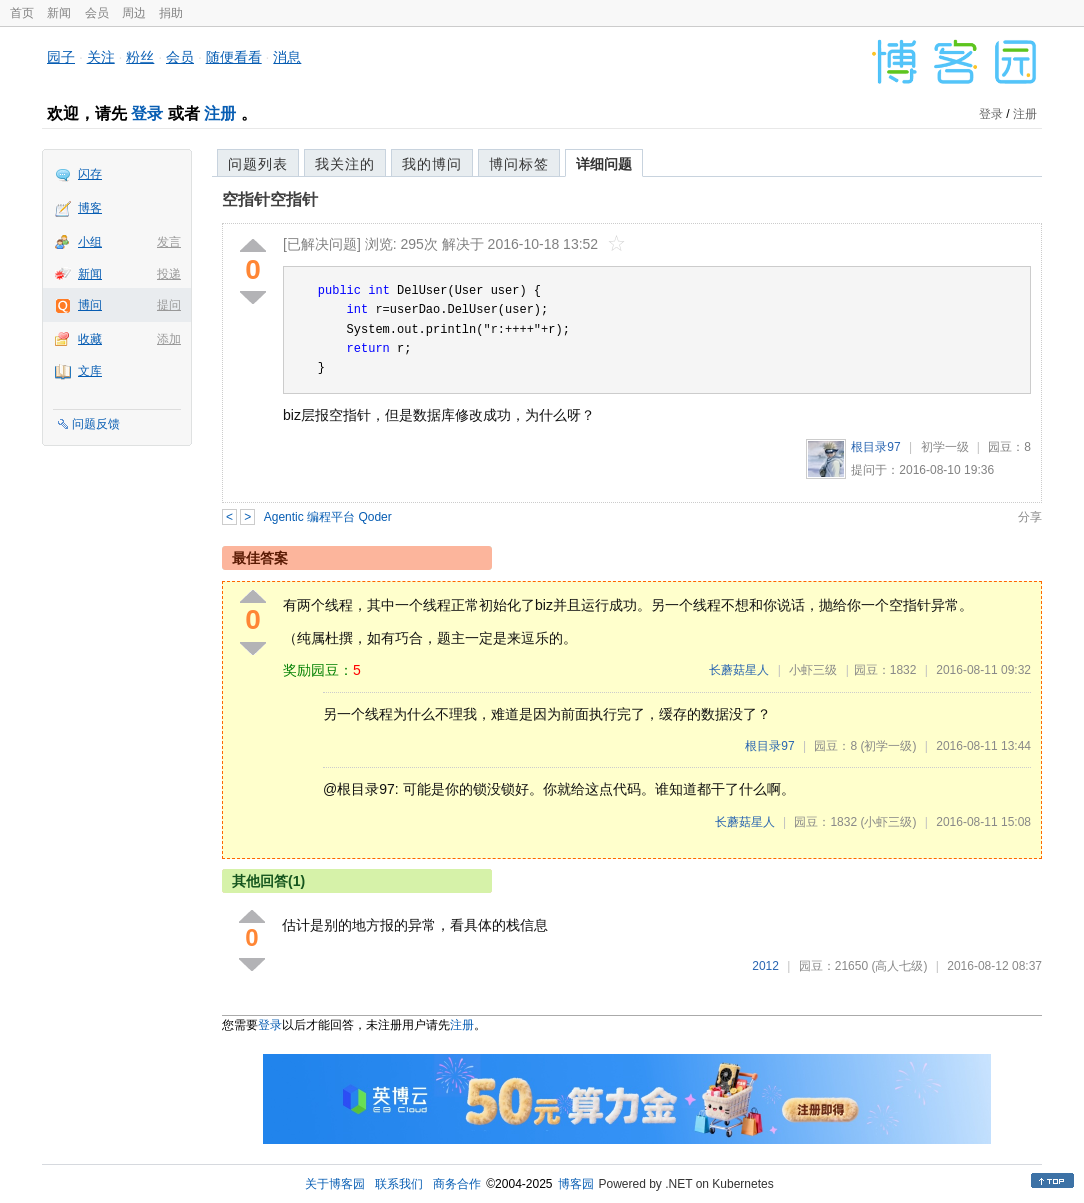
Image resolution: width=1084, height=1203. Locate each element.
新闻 (59, 13)
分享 (1030, 517)
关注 (101, 57)
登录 (147, 113)
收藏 (90, 339)
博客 (90, 208)
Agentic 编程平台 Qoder (328, 517)
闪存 (90, 174)
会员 (97, 13)
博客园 (576, 1184)
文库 (90, 371)
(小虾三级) (888, 822)
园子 (61, 57)
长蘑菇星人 (739, 670)
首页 (22, 13)
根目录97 (875, 447)
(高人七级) (899, 966)
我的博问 (432, 164)
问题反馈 (96, 424)
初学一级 (945, 447)
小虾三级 (813, 670)
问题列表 (258, 164)
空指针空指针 (270, 199)
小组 (90, 242)
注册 (220, 113)
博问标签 (519, 164)
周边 (134, 13)
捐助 (171, 13)
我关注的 (345, 164)
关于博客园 (335, 1184)
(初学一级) (888, 746)
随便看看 (234, 57)
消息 (287, 57)
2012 (765, 966)
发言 (169, 242)
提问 (169, 305)
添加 (169, 339)
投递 (169, 274)
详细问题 (604, 164)
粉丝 (140, 57)
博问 (90, 305)
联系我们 (399, 1184)
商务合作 (457, 1184)
